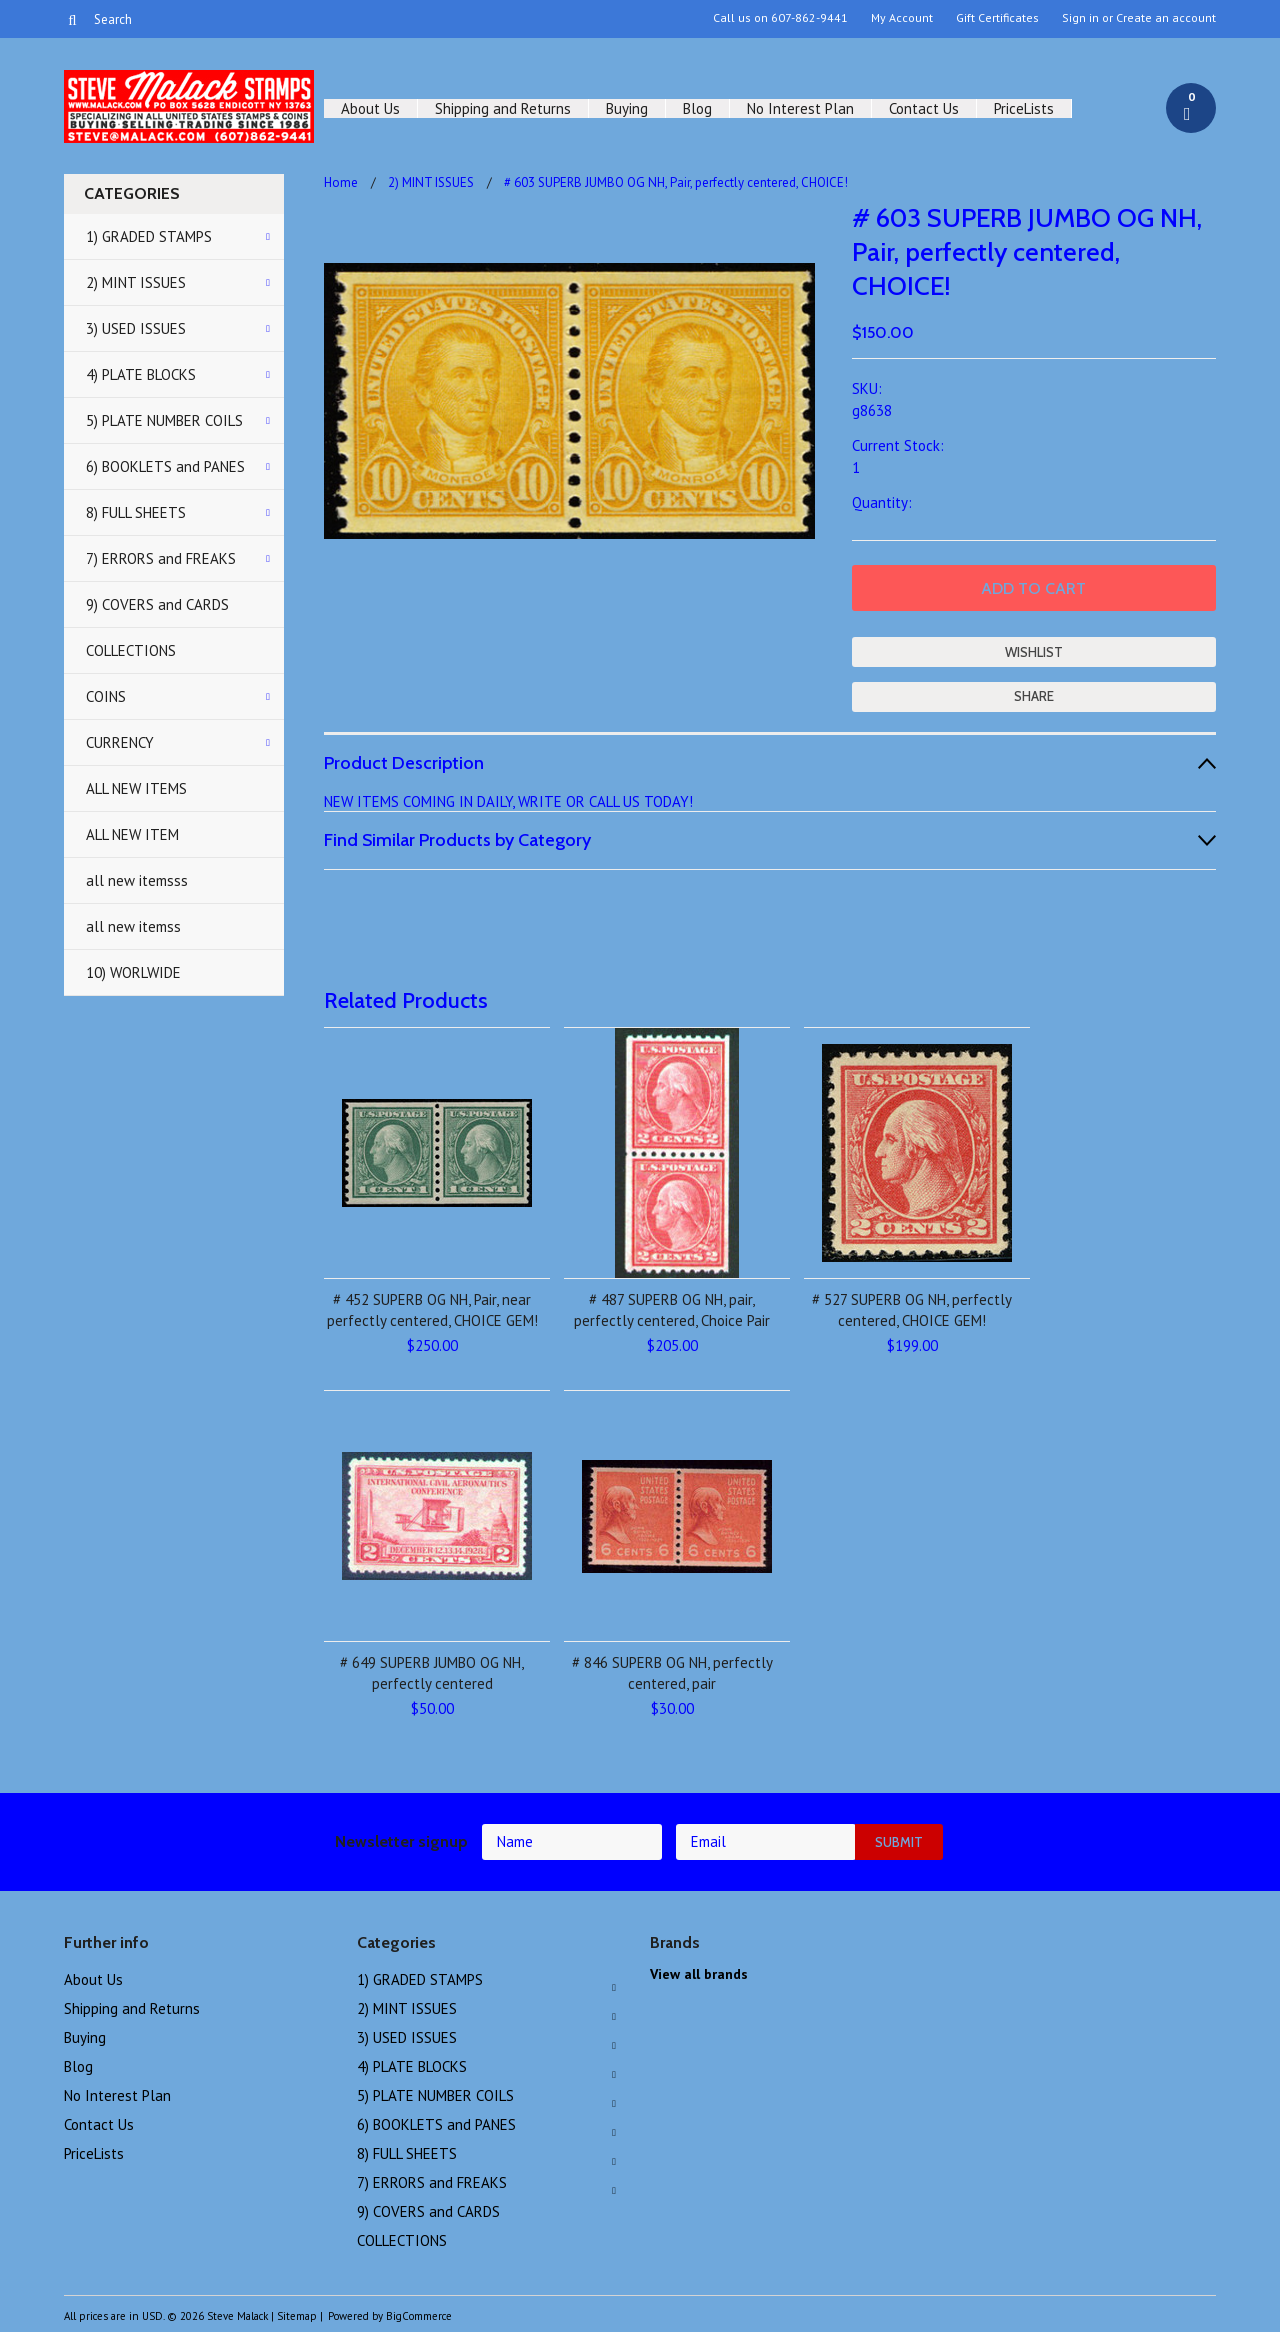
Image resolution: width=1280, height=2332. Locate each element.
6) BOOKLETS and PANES (165, 466)
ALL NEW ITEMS (136, 788)
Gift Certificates (997, 18)
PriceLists (1024, 108)
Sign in (1080, 18)
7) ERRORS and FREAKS (161, 558)
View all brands (699, 1974)
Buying (627, 108)
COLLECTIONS (131, 650)
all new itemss (133, 926)
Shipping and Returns (503, 108)
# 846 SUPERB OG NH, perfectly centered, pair (672, 1673)
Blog (697, 108)
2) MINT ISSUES (136, 282)
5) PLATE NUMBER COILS (164, 420)
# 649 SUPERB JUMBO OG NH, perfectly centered (432, 1673)
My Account (902, 18)
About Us (370, 108)
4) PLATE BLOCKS (141, 374)
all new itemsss (137, 880)
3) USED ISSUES (136, 328)
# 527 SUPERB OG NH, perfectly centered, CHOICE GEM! (912, 1310)
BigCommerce (419, 2316)
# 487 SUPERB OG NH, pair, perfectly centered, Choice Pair (672, 1310)
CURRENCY (120, 742)
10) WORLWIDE (133, 972)
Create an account (1166, 18)
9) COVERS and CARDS (157, 604)
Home (341, 182)
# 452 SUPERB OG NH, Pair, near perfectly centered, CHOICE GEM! (432, 1310)
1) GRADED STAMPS (149, 236)
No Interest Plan (800, 108)
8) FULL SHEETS (136, 512)
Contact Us (924, 108)
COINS (106, 696)
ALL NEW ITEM (132, 834)
